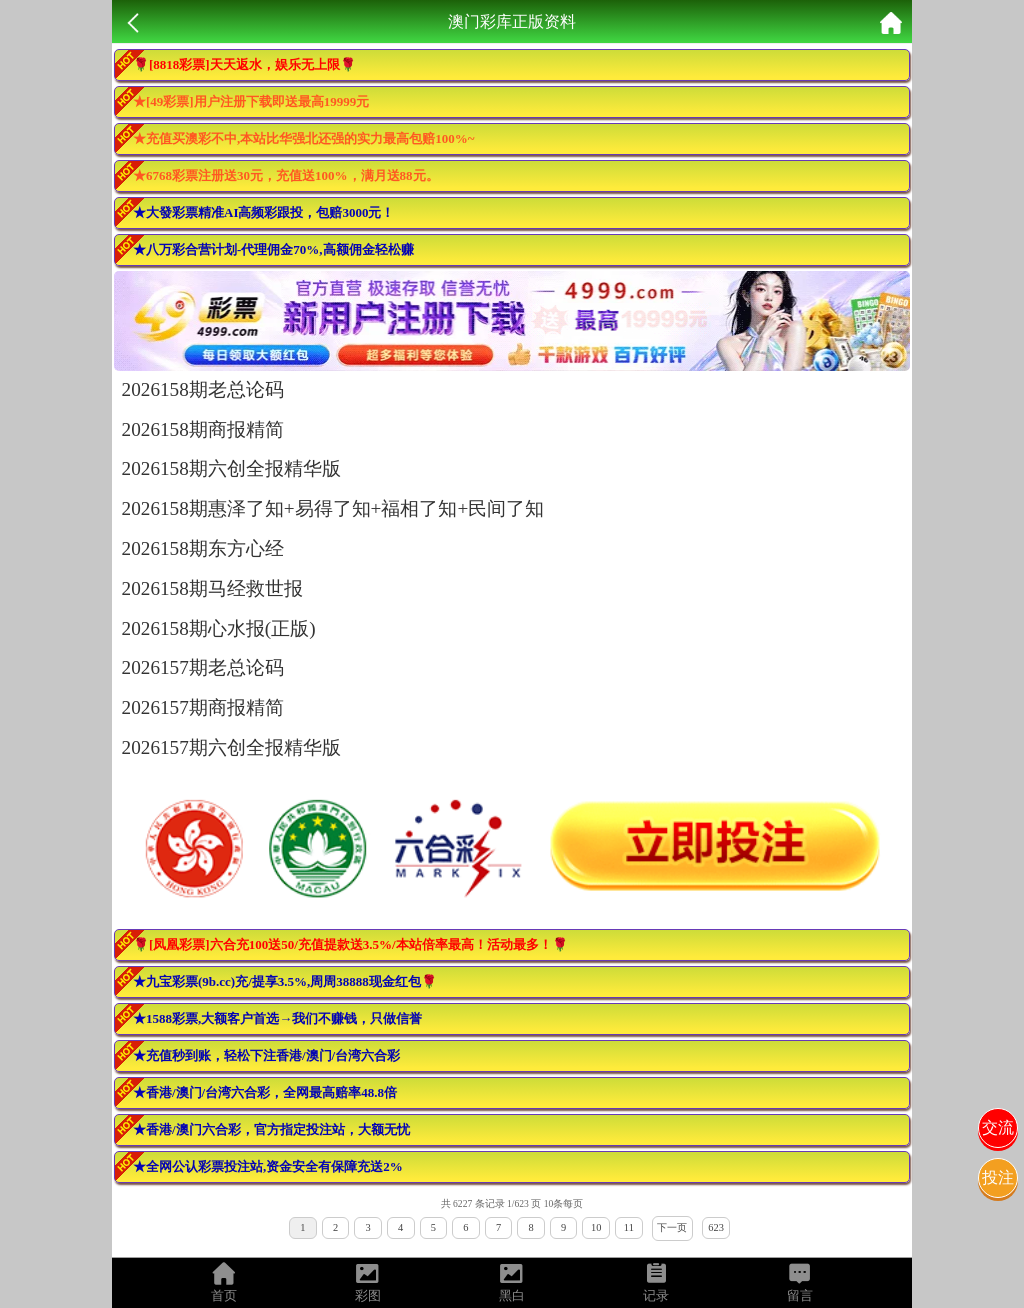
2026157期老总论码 (203, 667)
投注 (998, 1177)
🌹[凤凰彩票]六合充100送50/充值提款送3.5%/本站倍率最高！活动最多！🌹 (350, 944)
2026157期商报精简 (203, 707)
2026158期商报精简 (203, 429)
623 (716, 1227)
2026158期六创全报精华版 (231, 468)
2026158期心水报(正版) (219, 628)
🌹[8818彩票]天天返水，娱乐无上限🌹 (244, 64)
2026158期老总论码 (203, 389)
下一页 (672, 1227)
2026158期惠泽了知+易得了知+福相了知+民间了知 (333, 508)
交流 (998, 1127)
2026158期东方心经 (203, 548)
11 (629, 1227)
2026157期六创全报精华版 (231, 747)
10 (596, 1227)
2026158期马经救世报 (212, 588)
